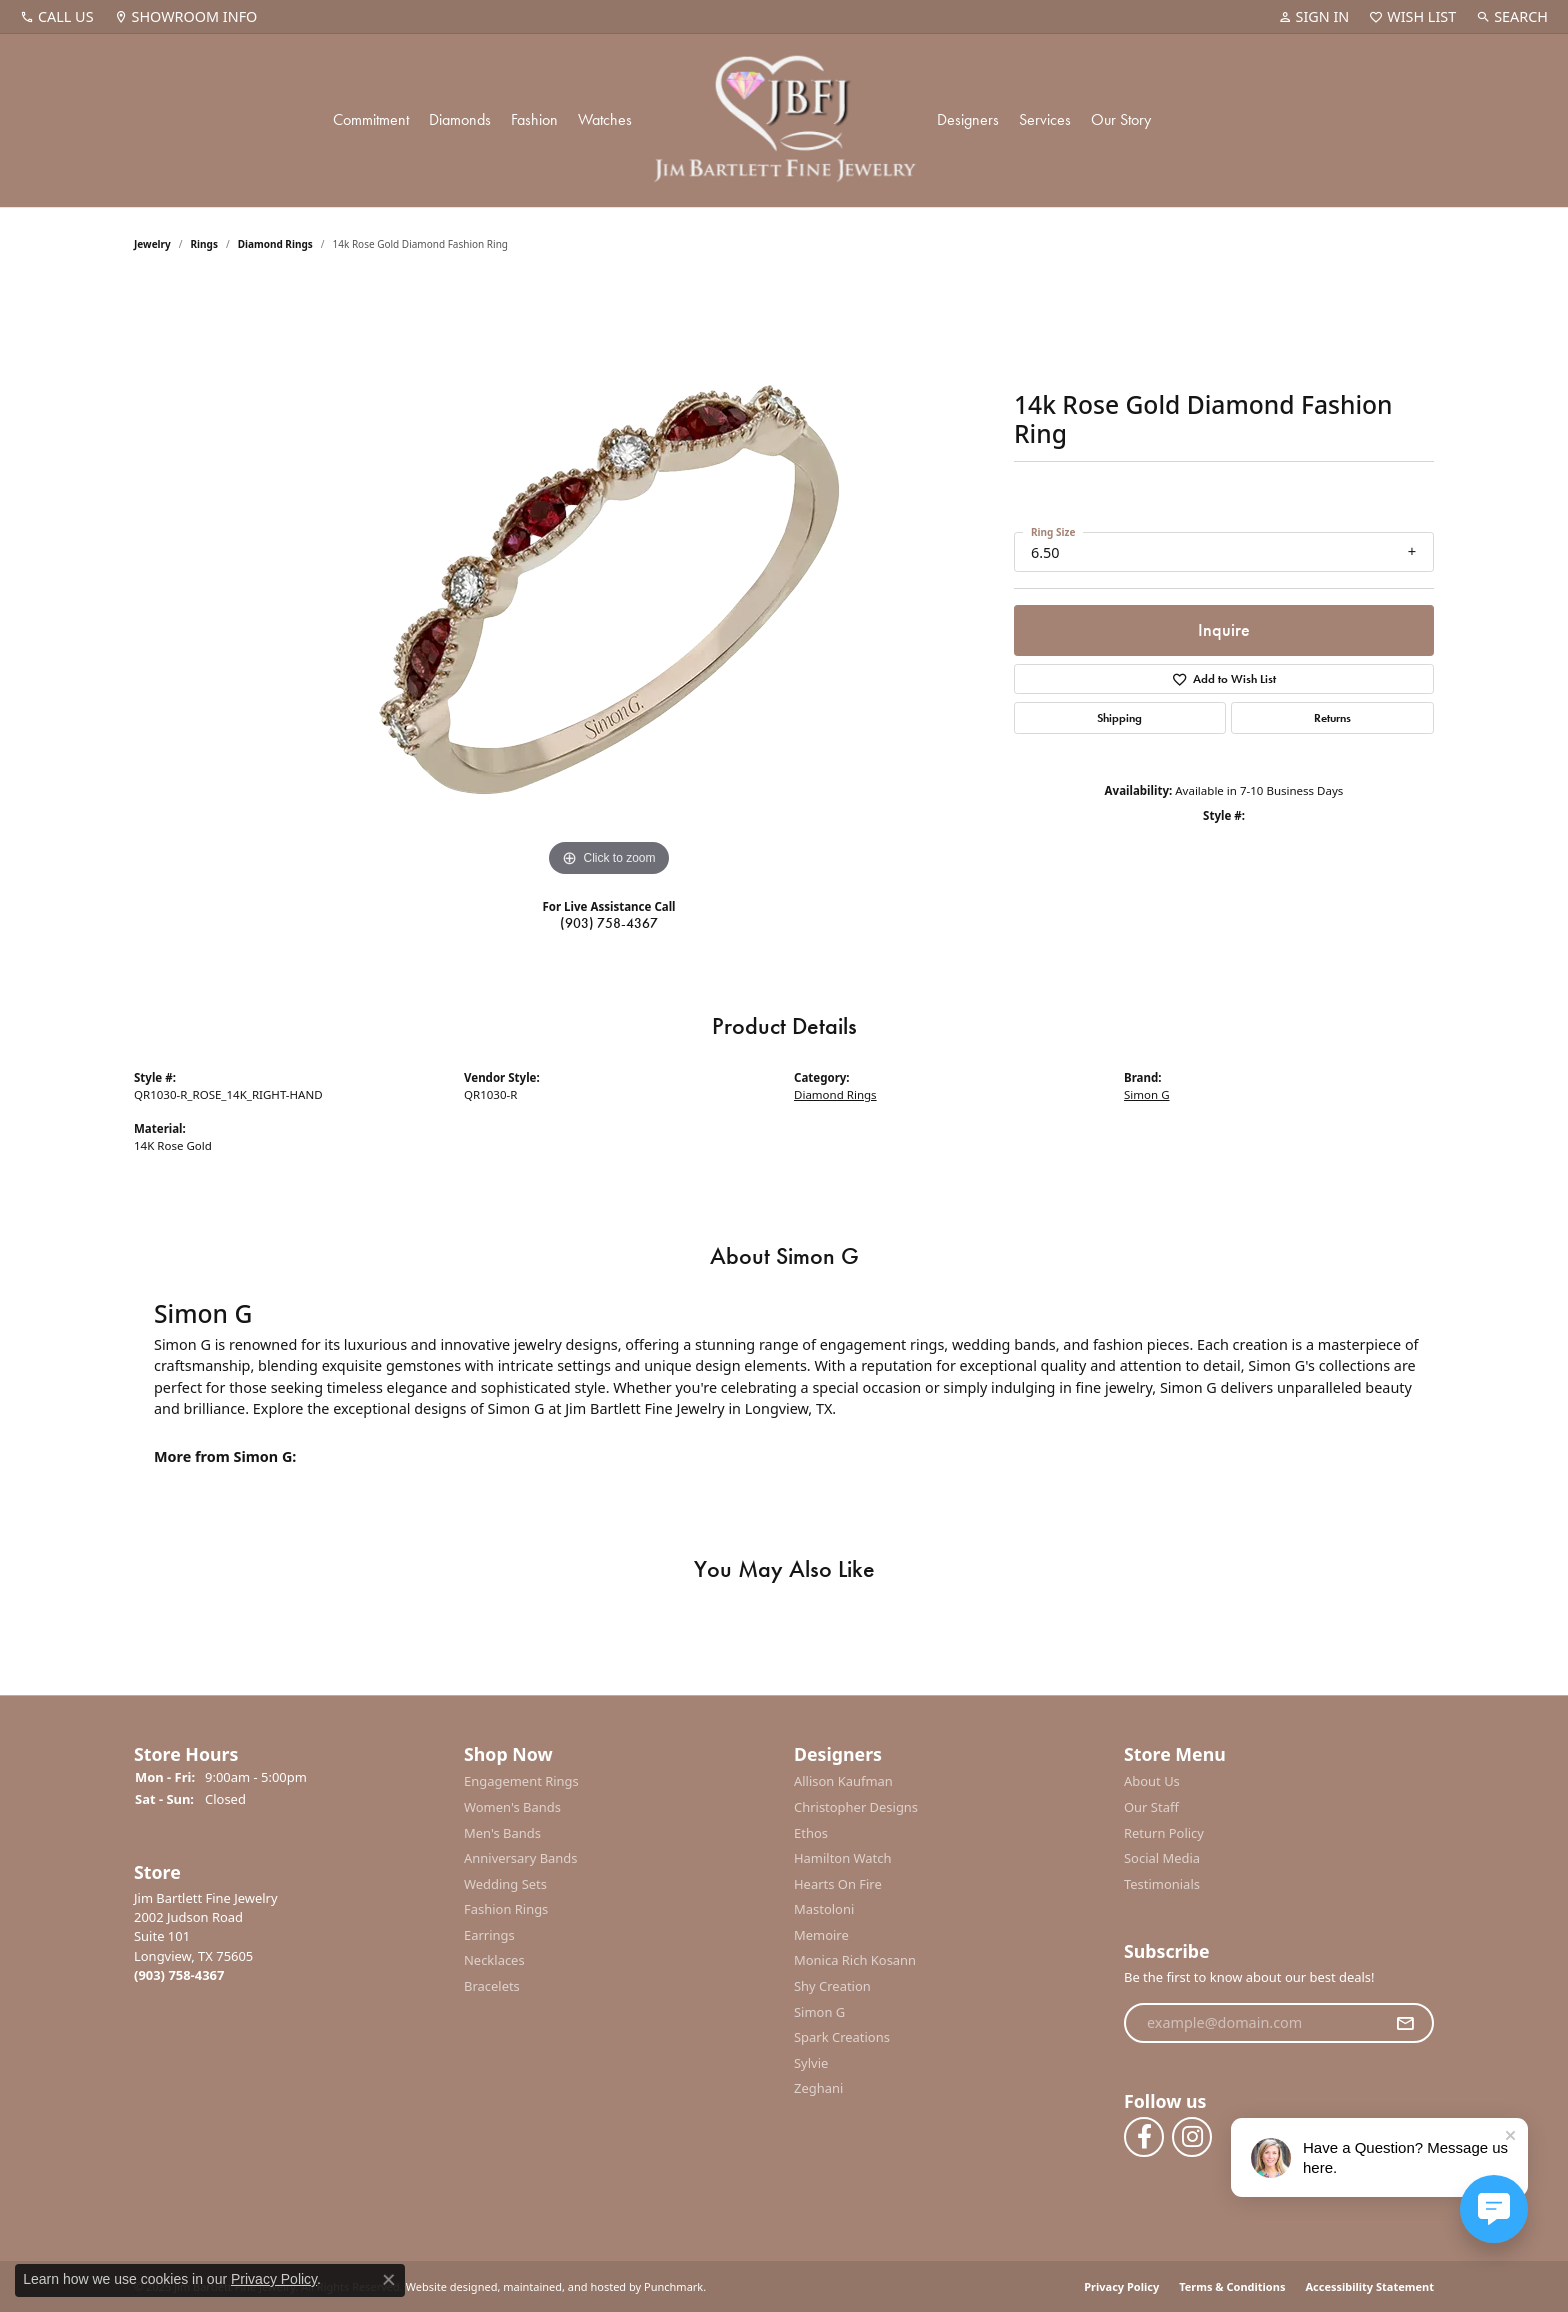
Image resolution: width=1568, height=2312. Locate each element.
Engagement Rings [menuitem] (521, 1782)
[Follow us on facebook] (1144, 2137)
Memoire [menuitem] (821, 1935)
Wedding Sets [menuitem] (505, 1884)
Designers (968, 119)
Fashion (534, 119)
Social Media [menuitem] (1162, 1859)
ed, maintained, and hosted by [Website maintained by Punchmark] (562, 2286)
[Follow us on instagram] (1192, 2137)
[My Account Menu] (1314, 17)
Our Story (1121, 119)
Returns (1332, 718)
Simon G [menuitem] (819, 2012)
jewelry (152, 244)
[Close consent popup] (389, 2280)
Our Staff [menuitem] (1151, 1807)
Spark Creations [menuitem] (842, 2038)
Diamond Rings (275, 244)
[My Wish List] (1412, 17)
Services (1045, 119)
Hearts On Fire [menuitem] (838, 1884)
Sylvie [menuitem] (811, 2063)
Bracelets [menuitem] (492, 1987)
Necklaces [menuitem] (494, 1961)
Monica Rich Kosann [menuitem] (855, 1961)
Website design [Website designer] (445, 2286)
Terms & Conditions (1232, 2286)
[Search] (1512, 17)
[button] (289, 1754)
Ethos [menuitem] (811, 1833)
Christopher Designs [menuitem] (856, 1807)
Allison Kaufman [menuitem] (843, 1782)
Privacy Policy (1121, 2286)
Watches (605, 119)
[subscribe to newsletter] (1405, 2023)
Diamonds (460, 119)
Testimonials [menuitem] (1162, 1884)
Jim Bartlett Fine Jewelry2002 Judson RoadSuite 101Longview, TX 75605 (206, 1937)
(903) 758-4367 (609, 923)
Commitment (371, 119)
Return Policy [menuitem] (1164, 1833)
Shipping (1119, 718)
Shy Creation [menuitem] (832, 1987)
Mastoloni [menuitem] (824, 1910)
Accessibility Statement (1369, 2286)
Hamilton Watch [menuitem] (843, 1859)
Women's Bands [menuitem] (512, 1807)
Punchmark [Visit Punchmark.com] (673, 2286)
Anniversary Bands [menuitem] (521, 1859)
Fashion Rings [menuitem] (506, 1910)
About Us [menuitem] (1152, 1782)
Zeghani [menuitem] (818, 2089)
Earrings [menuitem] (489, 1935)
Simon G (1147, 1094)
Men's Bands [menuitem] (502, 1833)
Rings (204, 244)
